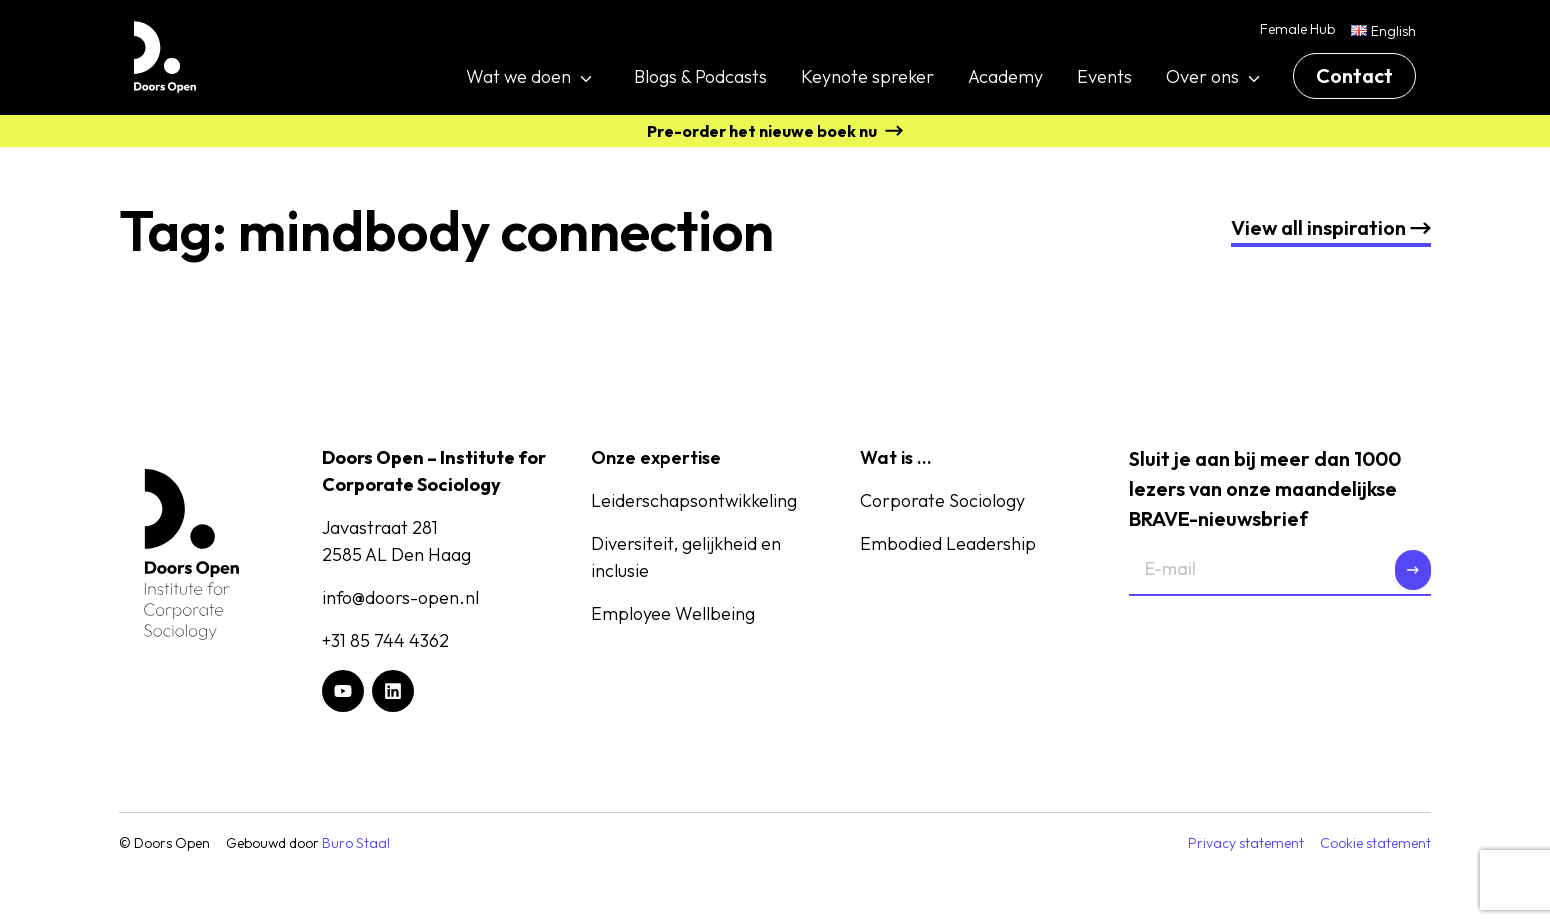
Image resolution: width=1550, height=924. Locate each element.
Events (1104, 76)
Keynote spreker (867, 76)
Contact (1354, 75)
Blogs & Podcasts (700, 76)
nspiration (1331, 227)
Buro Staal (356, 843)
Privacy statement (1246, 843)
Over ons (1202, 76)
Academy (1005, 76)
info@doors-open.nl (400, 597)
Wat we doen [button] (518, 76)
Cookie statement (1375, 843)
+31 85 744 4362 (385, 640)
